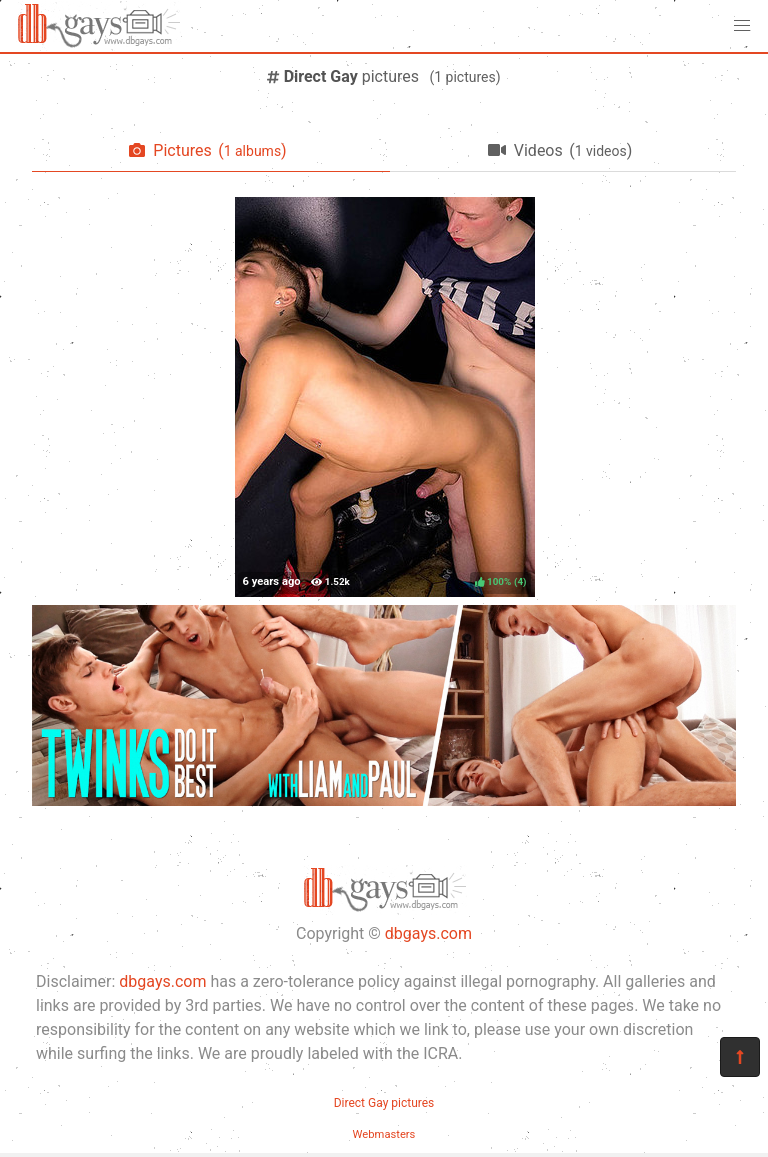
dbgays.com (428, 933)
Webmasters (384, 1134)
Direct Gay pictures (384, 1103)
